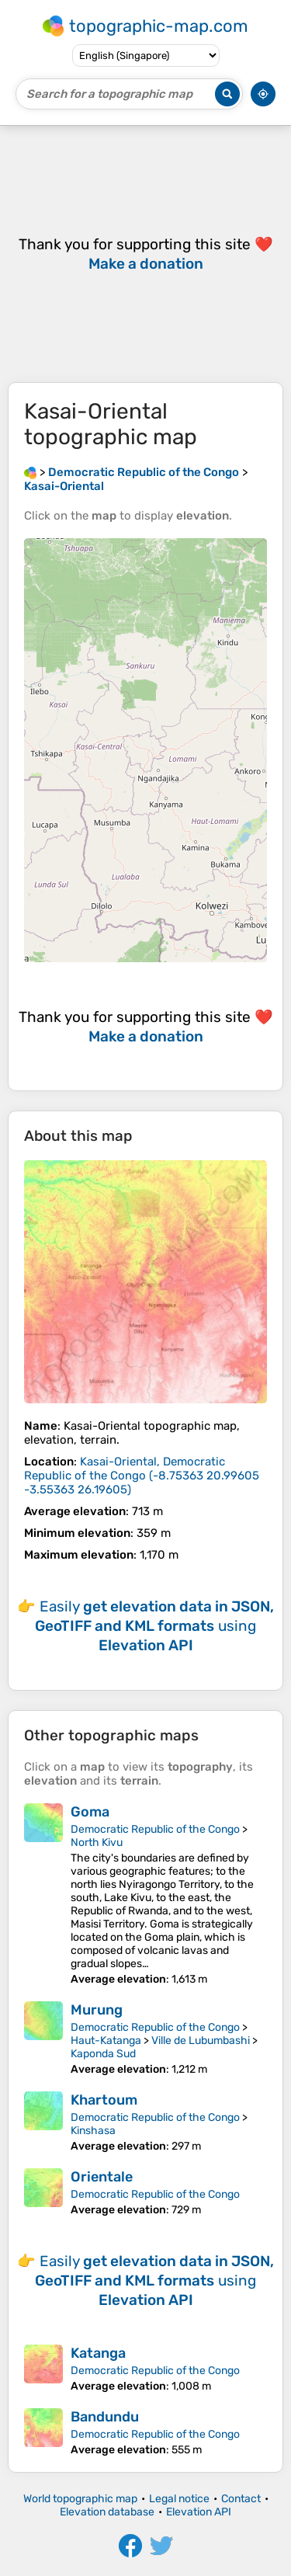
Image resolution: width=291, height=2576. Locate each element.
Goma (90, 1811)
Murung (97, 2009)
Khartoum (104, 2099)
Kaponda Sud (103, 2053)
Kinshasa (93, 2130)
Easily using (154, 1625)
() (141, 1476)
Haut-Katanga (106, 2040)
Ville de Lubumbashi (200, 2040)
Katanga (98, 2353)
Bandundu (105, 2416)
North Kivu (97, 1842)
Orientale (102, 2176)
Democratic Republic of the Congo (155, 1829)
